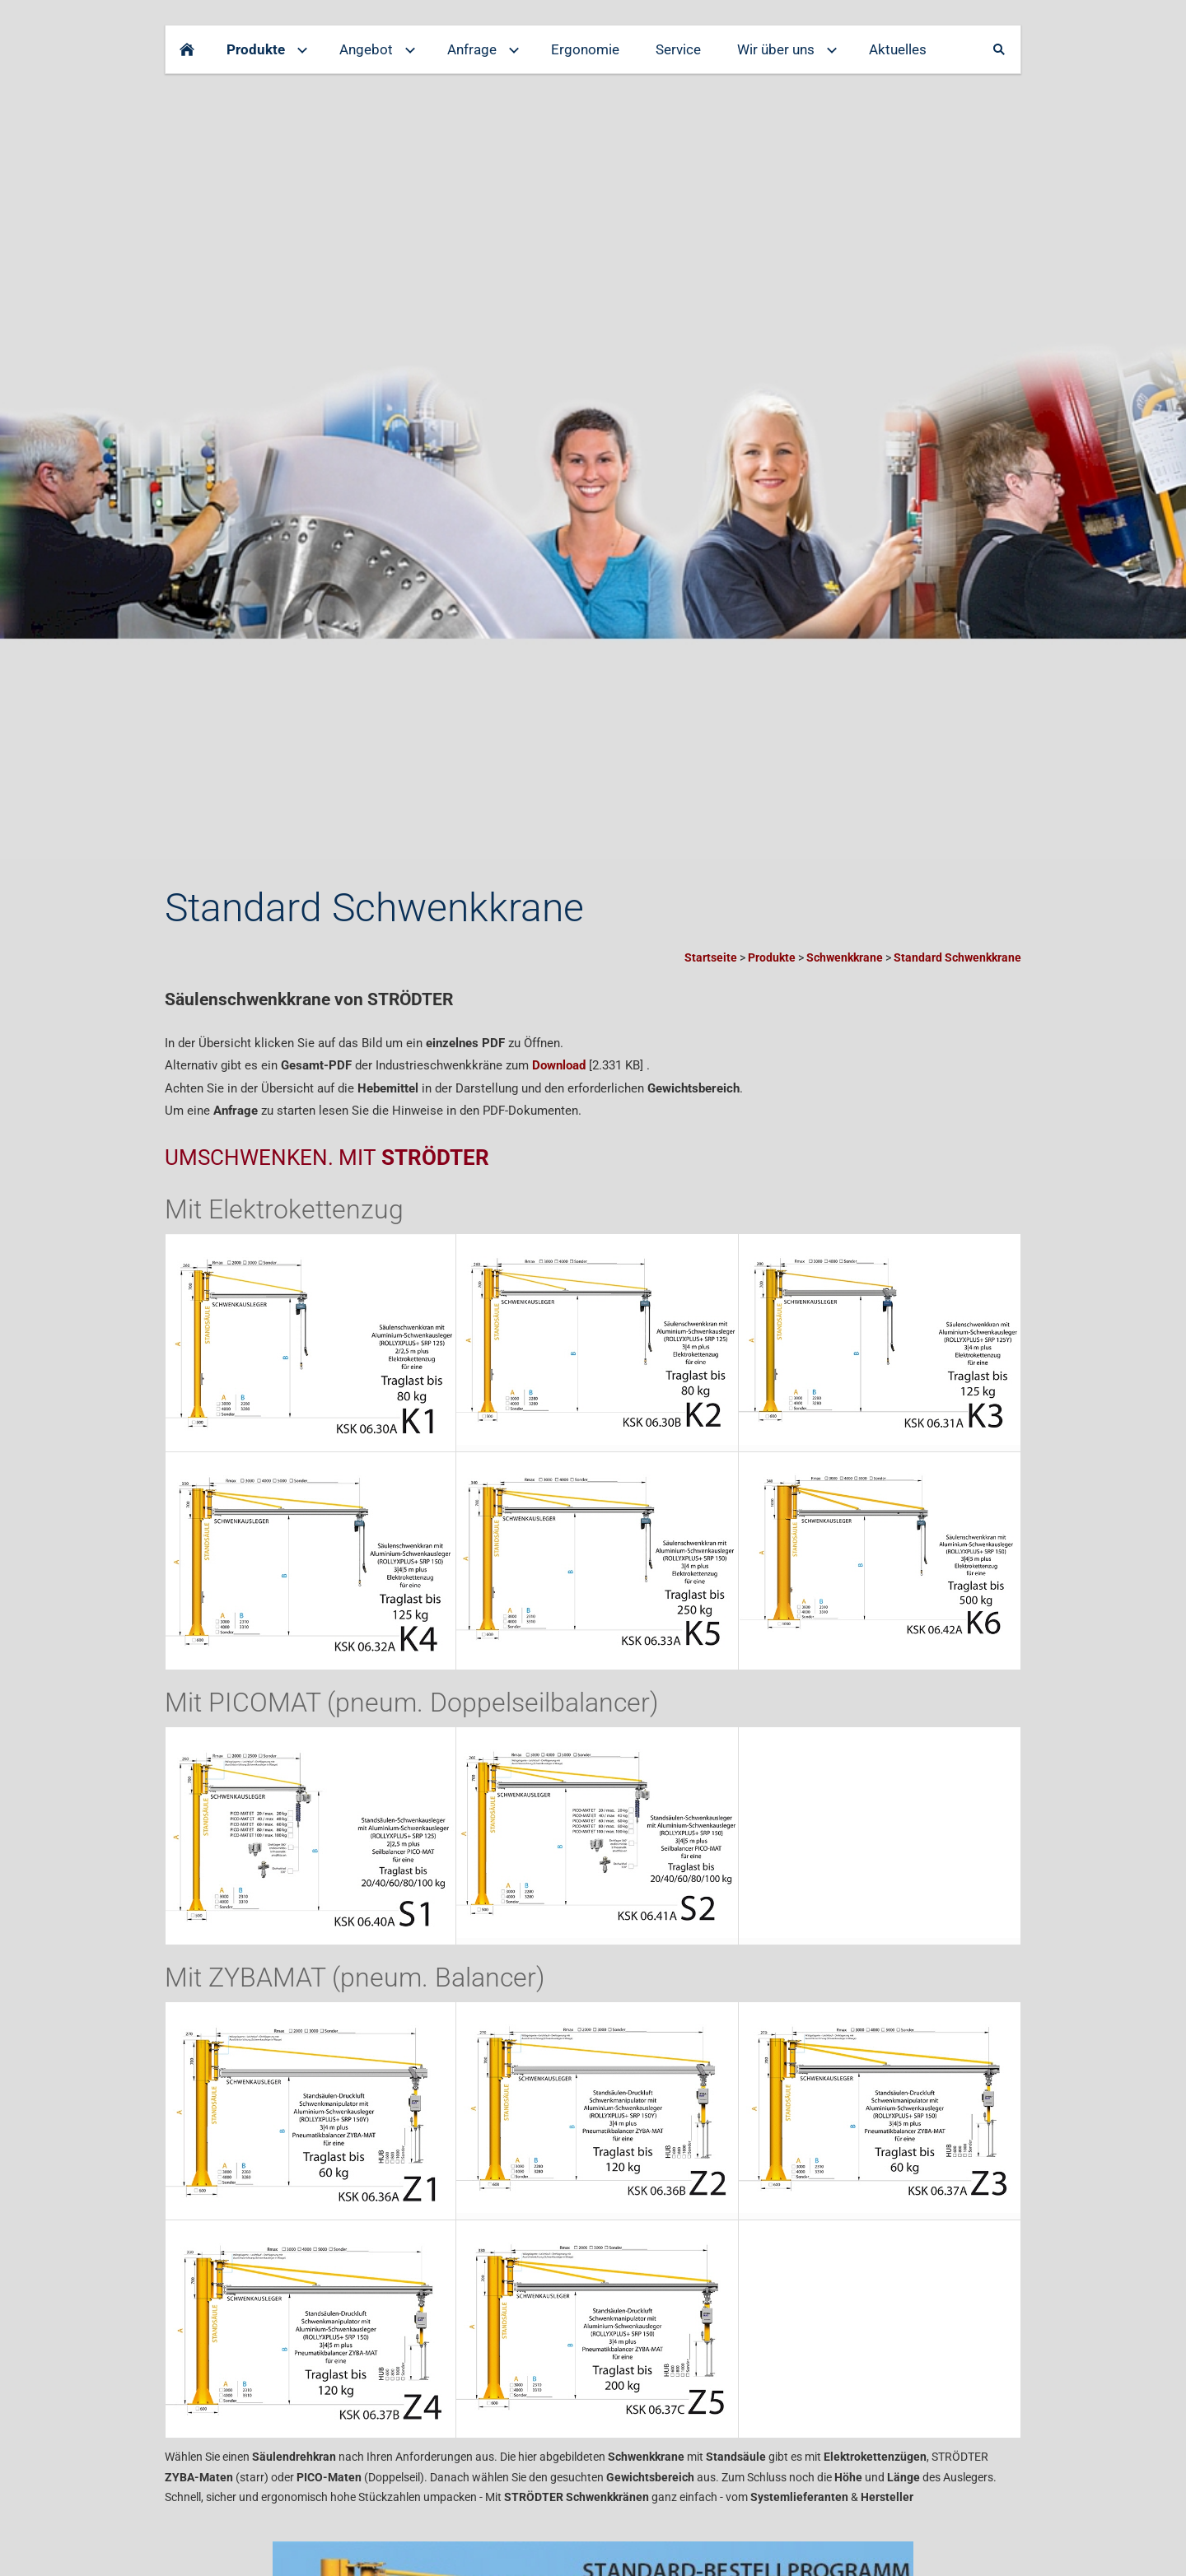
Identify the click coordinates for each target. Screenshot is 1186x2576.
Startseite (710, 957)
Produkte (772, 957)
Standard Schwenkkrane (957, 957)
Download (559, 1065)
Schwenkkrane (844, 957)
